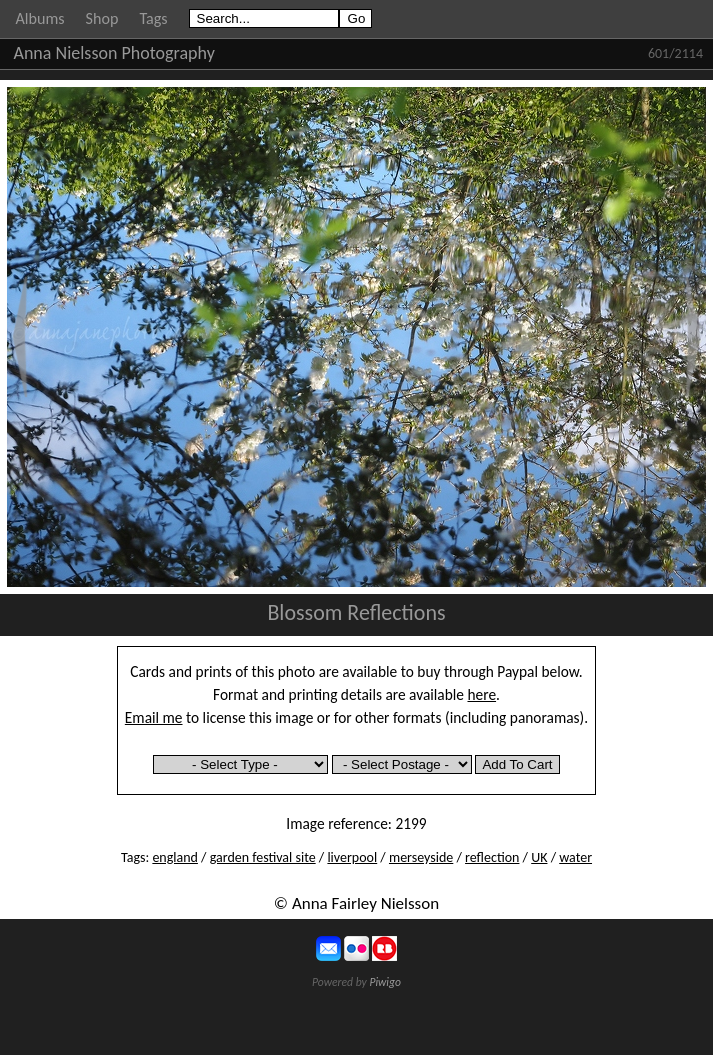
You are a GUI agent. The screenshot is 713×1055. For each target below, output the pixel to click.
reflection (492, 857)
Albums (40, 18)
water (575, 857)
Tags (153, 18)
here (482, 694)
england (175, 857)
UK (539, 857)
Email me (154, 717)
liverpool (352, 857)
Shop (102, 18)
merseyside (421, 857)
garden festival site (263, 857)
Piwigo (385, 982)
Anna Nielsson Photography (114, 53)
